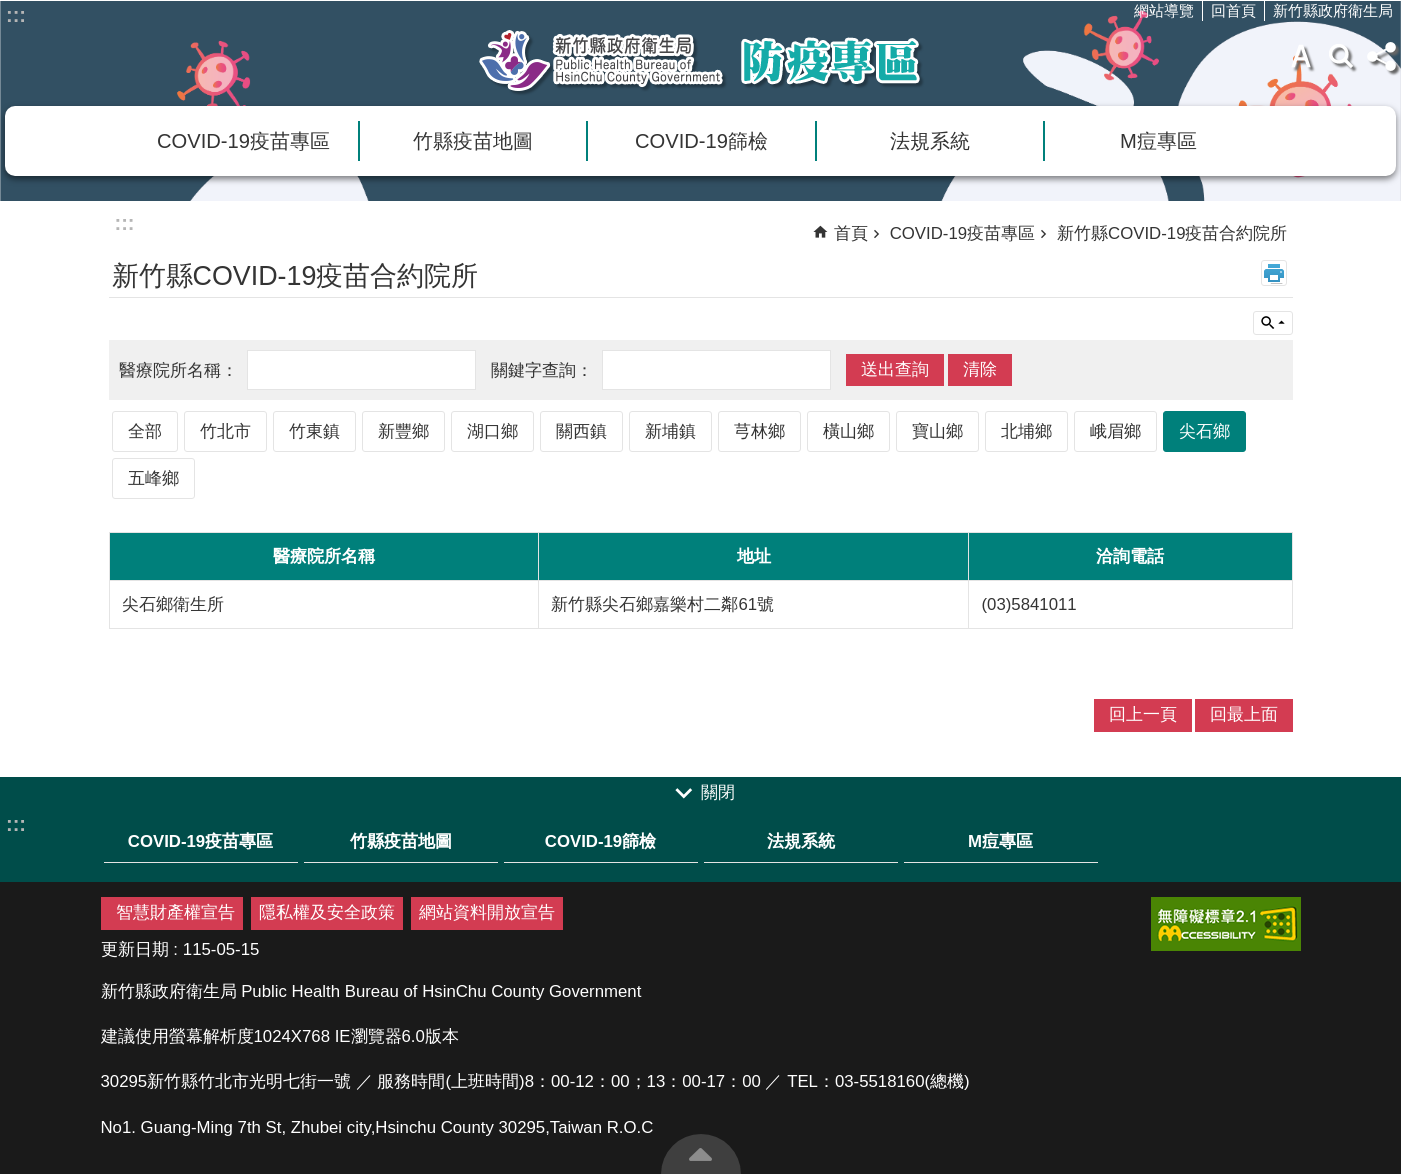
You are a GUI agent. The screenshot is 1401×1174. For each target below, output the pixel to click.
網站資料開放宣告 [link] (487, 912)
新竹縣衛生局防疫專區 (701, 61)
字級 (1301, 56)
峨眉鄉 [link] (1115, 431)
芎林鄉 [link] (759, 431)
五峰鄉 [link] (153, 478)
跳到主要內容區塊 (10, 10)
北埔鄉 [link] (1026, 431)
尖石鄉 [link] (1204, 431)
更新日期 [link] (135, 949)
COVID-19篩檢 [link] (701, 141)
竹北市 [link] (225, 431)
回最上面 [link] (1244, 714)
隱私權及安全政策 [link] (327, 912)
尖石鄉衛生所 (173, 604)
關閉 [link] (718, 792)
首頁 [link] (851, 233)
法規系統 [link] (930, 141)
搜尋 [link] (1341, 56)
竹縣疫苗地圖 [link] (473, 141)
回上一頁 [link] (1143, 714)
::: (16, 15)
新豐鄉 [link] (403, 431)
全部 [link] (145, 431)
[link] (1226, 924)
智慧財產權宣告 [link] (175, 912)
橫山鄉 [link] (848, 431)
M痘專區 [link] (1158, 141)
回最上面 (701, 1154)
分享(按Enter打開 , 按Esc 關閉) (1381, 56)
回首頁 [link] (1233, 10)
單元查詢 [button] (1273, 323)
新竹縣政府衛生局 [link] (1333, 10)
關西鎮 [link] (581, 431)
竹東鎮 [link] (314, 431)
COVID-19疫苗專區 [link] (243, 141)
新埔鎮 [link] (670, 431)
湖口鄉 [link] (492, 431)
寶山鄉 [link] (937, 431)
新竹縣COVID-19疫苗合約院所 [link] (1172, 233)
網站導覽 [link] (1164, 10)
